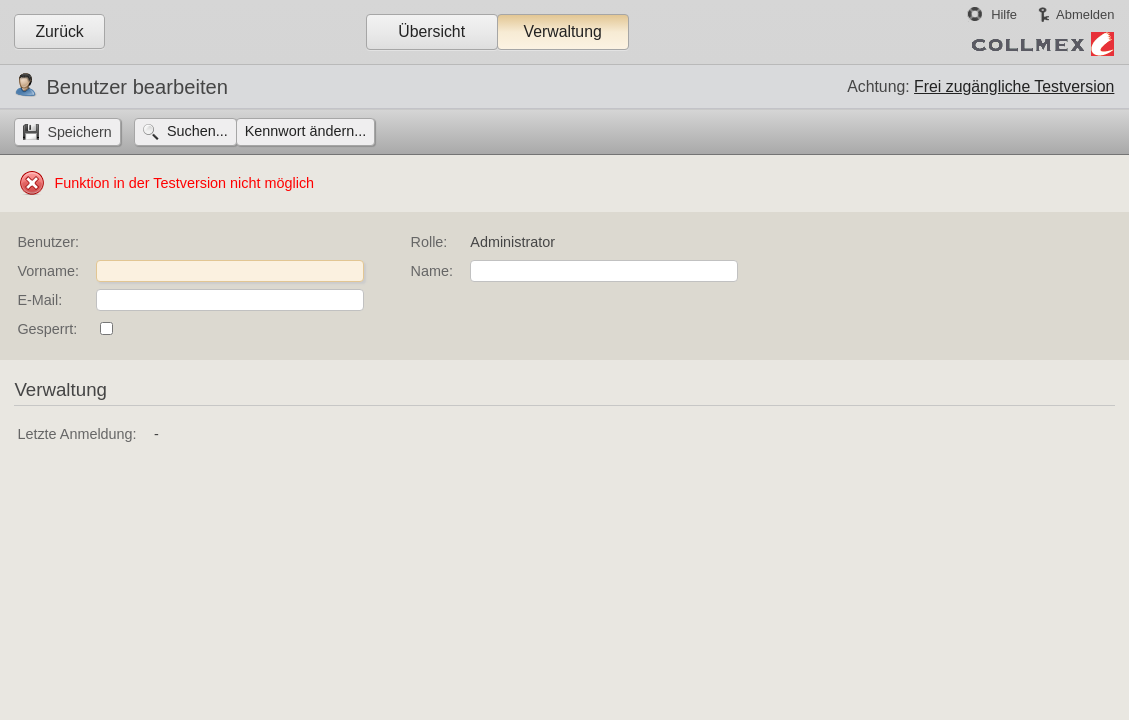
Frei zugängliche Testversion (1014, 86)
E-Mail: (39, 300)
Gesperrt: (47, 329)
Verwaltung (562, 31)
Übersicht (431, 31)
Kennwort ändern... (306, 131)
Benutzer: (48, 242)
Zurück (59, 31)
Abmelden (1085, 14)
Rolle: (429, 242)
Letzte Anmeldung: (76, 434)
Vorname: (48, 271)
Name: (432, 271)
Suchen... (197, 131)
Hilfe (1004, 14)
